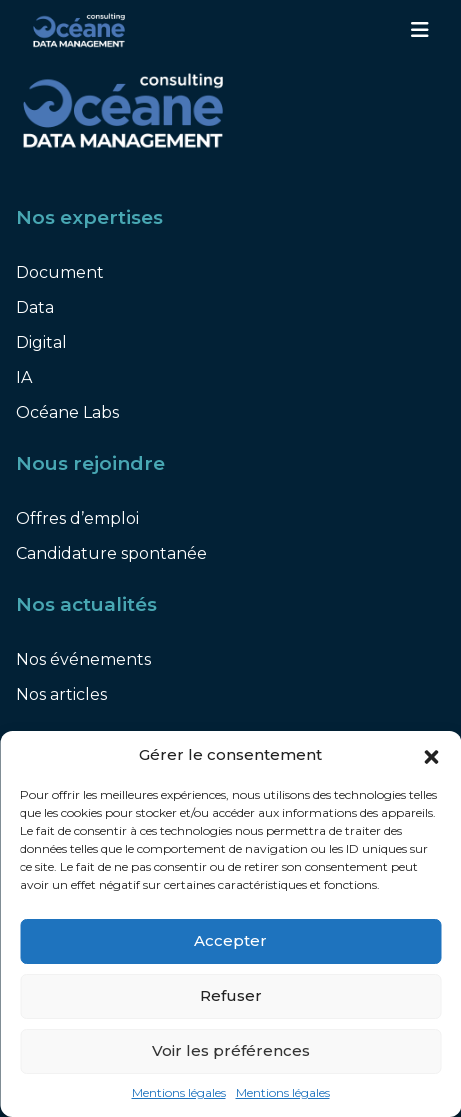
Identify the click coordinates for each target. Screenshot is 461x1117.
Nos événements (83, 659)
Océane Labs (67, 412)
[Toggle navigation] (420, 30)
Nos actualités (86, 604)
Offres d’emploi (77, 518)
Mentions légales (179, 1092)
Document (60, 272)
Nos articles (61, 694)
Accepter (230, 940)
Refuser (231, 995)
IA (24, 377)
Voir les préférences (231, 1050)
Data (35, 307)
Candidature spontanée (111, 553)
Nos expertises (89, 217)
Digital (41, 342)
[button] (431, 756)
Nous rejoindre (90, 463)
